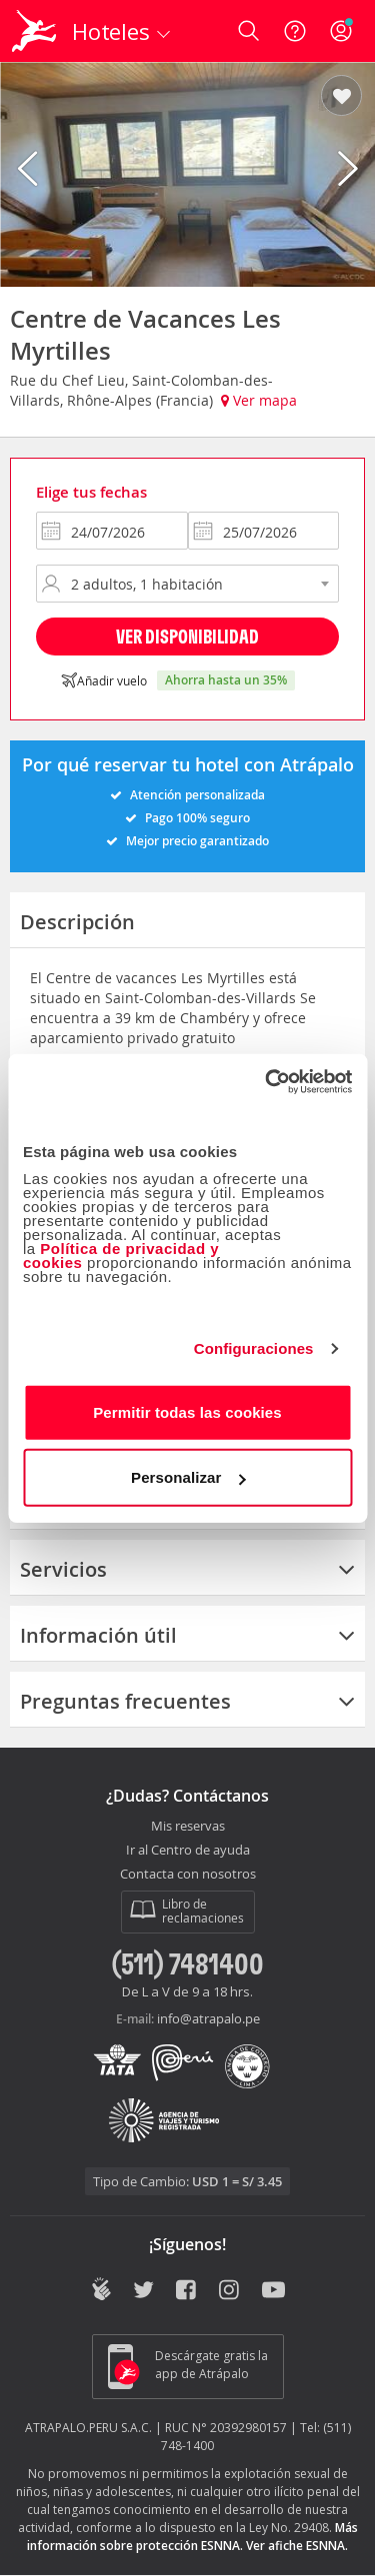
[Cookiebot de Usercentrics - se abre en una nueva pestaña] (267, 1081)
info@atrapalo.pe (208, 2018)
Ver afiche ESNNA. (297, 2545)
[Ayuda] (295, 31)
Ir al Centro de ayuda (188, 1851)
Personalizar (188, 1477)
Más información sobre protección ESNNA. (192, 2536)
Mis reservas (188, 1827)
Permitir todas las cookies (187, 1411)
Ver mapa (259, 400)
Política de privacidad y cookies (121, 1254)
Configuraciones (254, 1348)
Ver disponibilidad (187, 636)
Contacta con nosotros (188, 1875)
